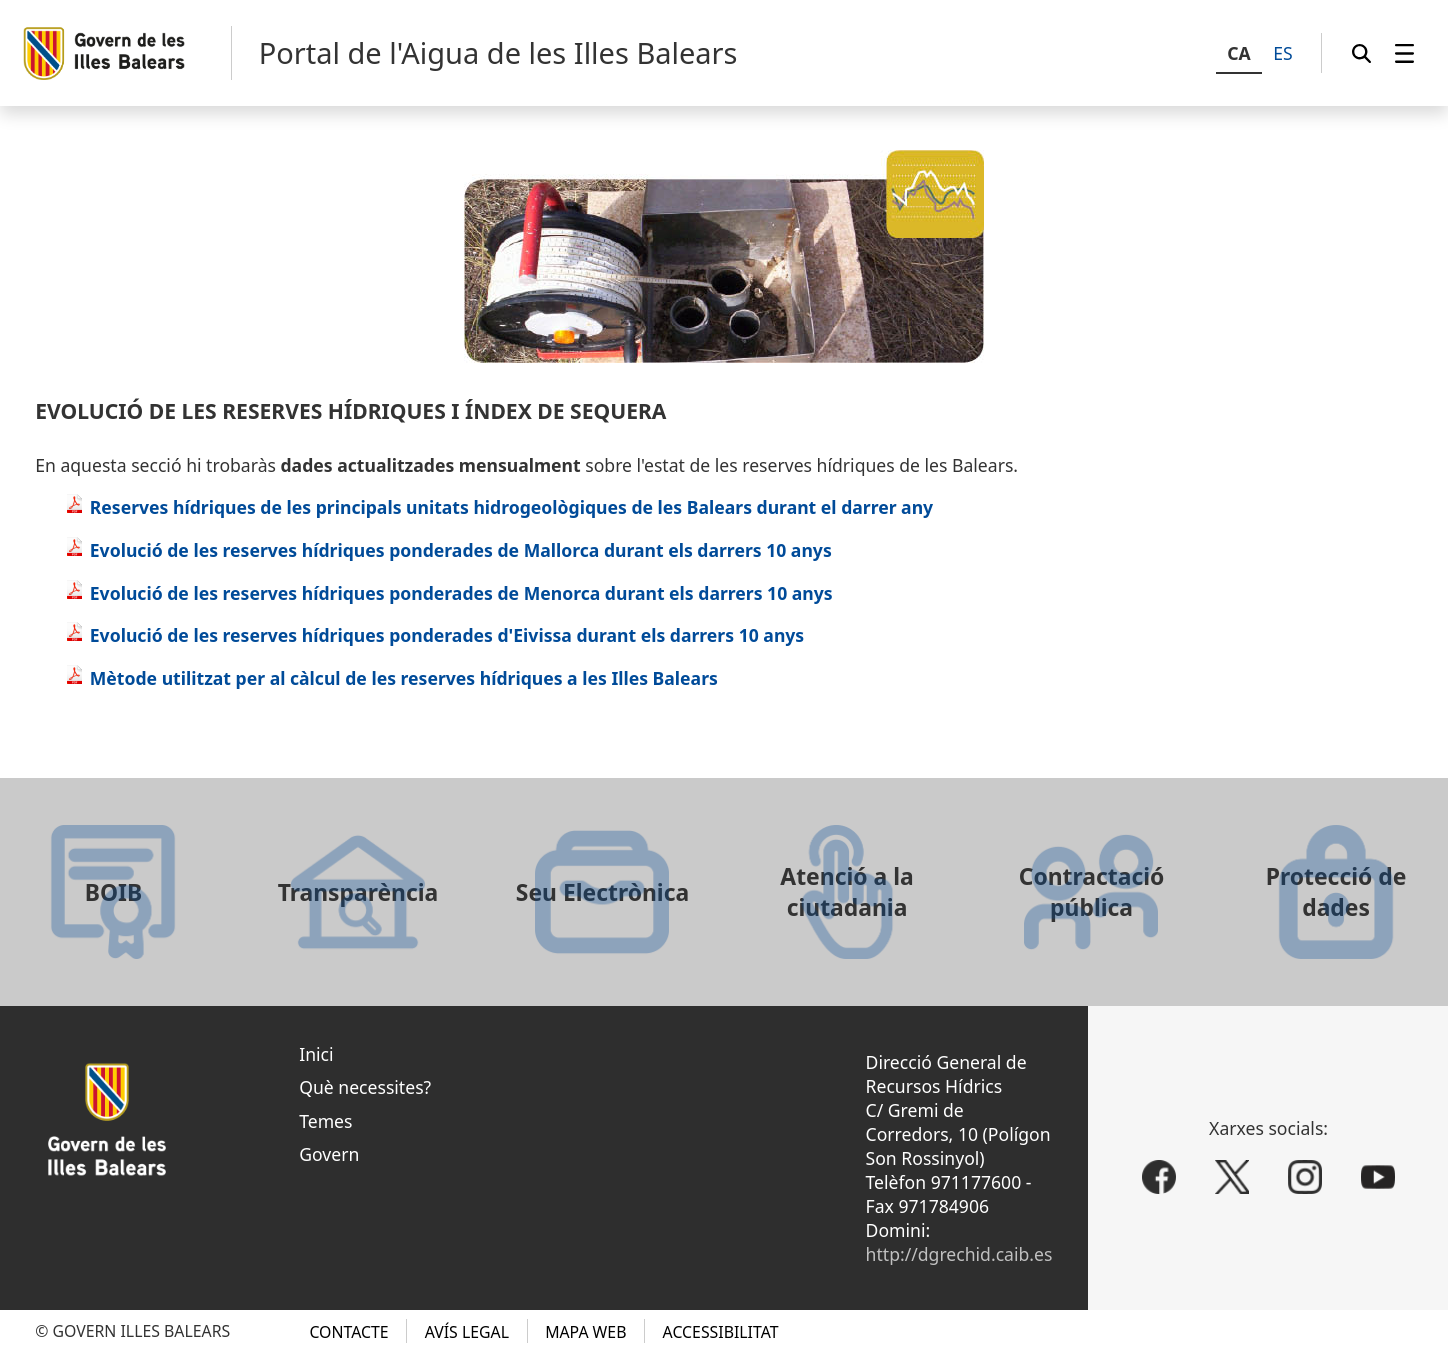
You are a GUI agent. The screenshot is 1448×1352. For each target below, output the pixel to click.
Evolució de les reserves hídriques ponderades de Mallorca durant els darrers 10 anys (448, 550)
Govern (329, 1154)
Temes (325, 1121)
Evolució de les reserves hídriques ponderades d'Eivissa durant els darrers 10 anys (434, 635)
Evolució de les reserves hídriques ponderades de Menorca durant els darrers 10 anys (448, 593)
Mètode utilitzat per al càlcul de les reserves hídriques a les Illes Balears (391, 678)
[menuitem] (1404, 53)
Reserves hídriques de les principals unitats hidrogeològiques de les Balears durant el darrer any (499, 507)
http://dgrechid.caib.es (959, 1254)
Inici (316, 1054)
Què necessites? (365, 1087)
